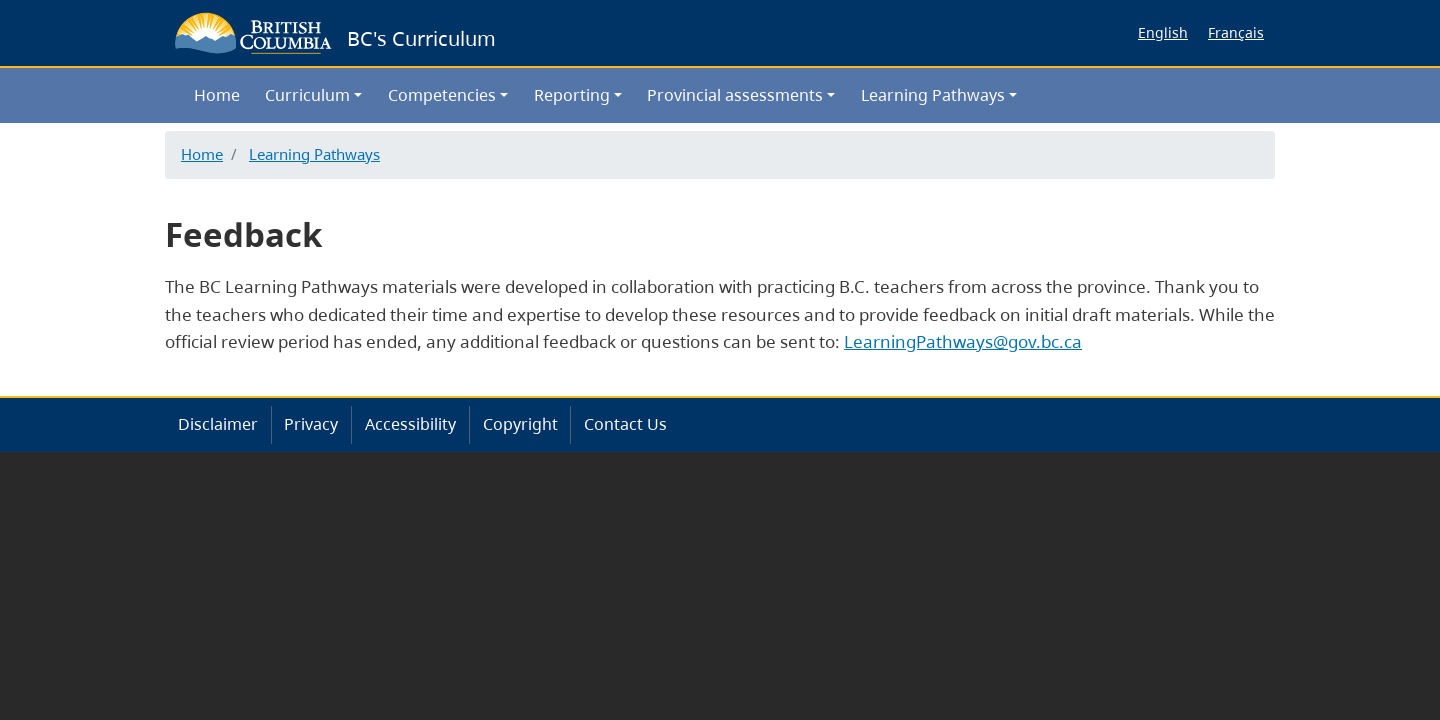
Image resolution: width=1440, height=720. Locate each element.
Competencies (442, 95)
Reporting (572, 95)
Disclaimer (218, 424)
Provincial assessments (735, 95)
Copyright (520, 424)
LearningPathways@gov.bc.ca (963, 341)
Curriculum (307, 95)
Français (1236, 32)
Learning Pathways (933, 95)
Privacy (311, 424)
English (1163, 32)
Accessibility (410, 424)
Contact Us (625, 424)
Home (217, 95)
